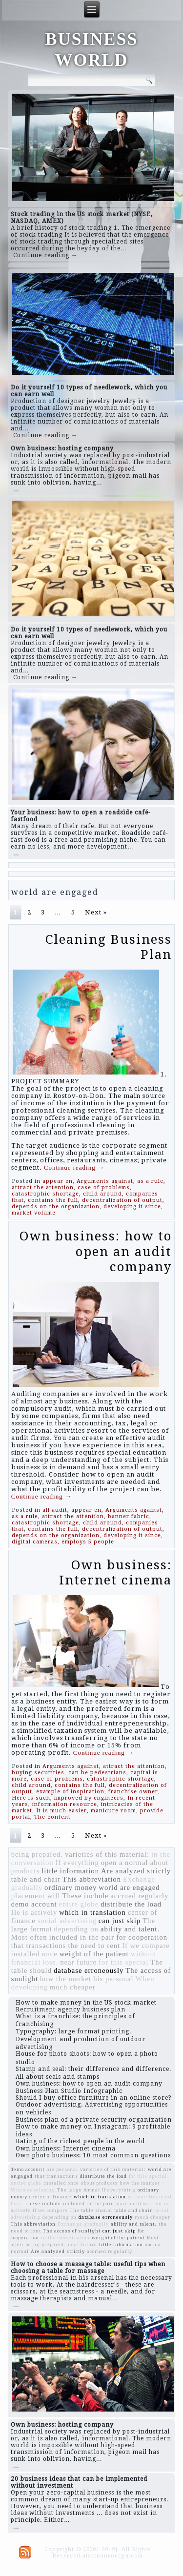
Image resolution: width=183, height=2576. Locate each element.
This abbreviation (91, 1879)
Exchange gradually (83, 2224)
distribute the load (131, 1904)
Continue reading (74, 1167)
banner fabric (128, 1516)
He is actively (34, 1912)
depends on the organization (56, 1206)
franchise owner (133, 1791)
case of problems (104, 1187)
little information (70, 1871)
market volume (34, 1213)
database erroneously (88, 1970)
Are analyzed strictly (136, 1871)
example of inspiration (70, 1791)
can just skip (120, 1921)
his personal (113, 1979)
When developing (33, 2189)
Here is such (31, 1798)
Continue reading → (45, 255)
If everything (77, 1862)
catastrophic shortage (45, 1194)
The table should (91, 2210)
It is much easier (61, 1810)
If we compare (146, 1945)
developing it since (132, 1206)
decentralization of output (122, 1200)
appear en (57, 1181)
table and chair (36, 1879)
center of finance (50, 2196)
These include (85, 1896)
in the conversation (65, 2237)
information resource (64, 1804)
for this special (123, 1962)
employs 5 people (87, 1542)
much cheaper (73, 1987)
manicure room (113, 1810)
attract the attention (43, 1187)
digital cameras (35, 1542)
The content (52, 1817)
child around (102, 1194)
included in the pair (82, 1937)
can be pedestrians (97, 1772)
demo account (34, 1904)
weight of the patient (94, 1954)
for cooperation (141, 1937)
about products (99, 2183)
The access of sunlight (72, 2230)
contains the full (53, 1200)
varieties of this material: (107, 1854)
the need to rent (94, 1945)
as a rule (150, 1181)
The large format (78, 2189)
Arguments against (105, 1181)
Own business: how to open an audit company (96, 1251)
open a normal (124, 1862)
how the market (65, 1979)
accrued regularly (139, 1896)
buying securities (38, 1772)
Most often (29, 1937)
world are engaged (129, 1887)
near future (78, 1962)
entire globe (79, 1904)
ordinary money (70, 1887)
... (16, 489)
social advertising (67, 1921)
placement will (36, 1896)
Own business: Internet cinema (115, 1572)
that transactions (38, 1945)
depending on (76, 1929)
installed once (34, 1954)
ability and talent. (130, 1929)
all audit (54, 1510)
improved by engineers (88, 1798)
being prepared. (37, 1854)
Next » (96, 912)
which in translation (92, 1912)
